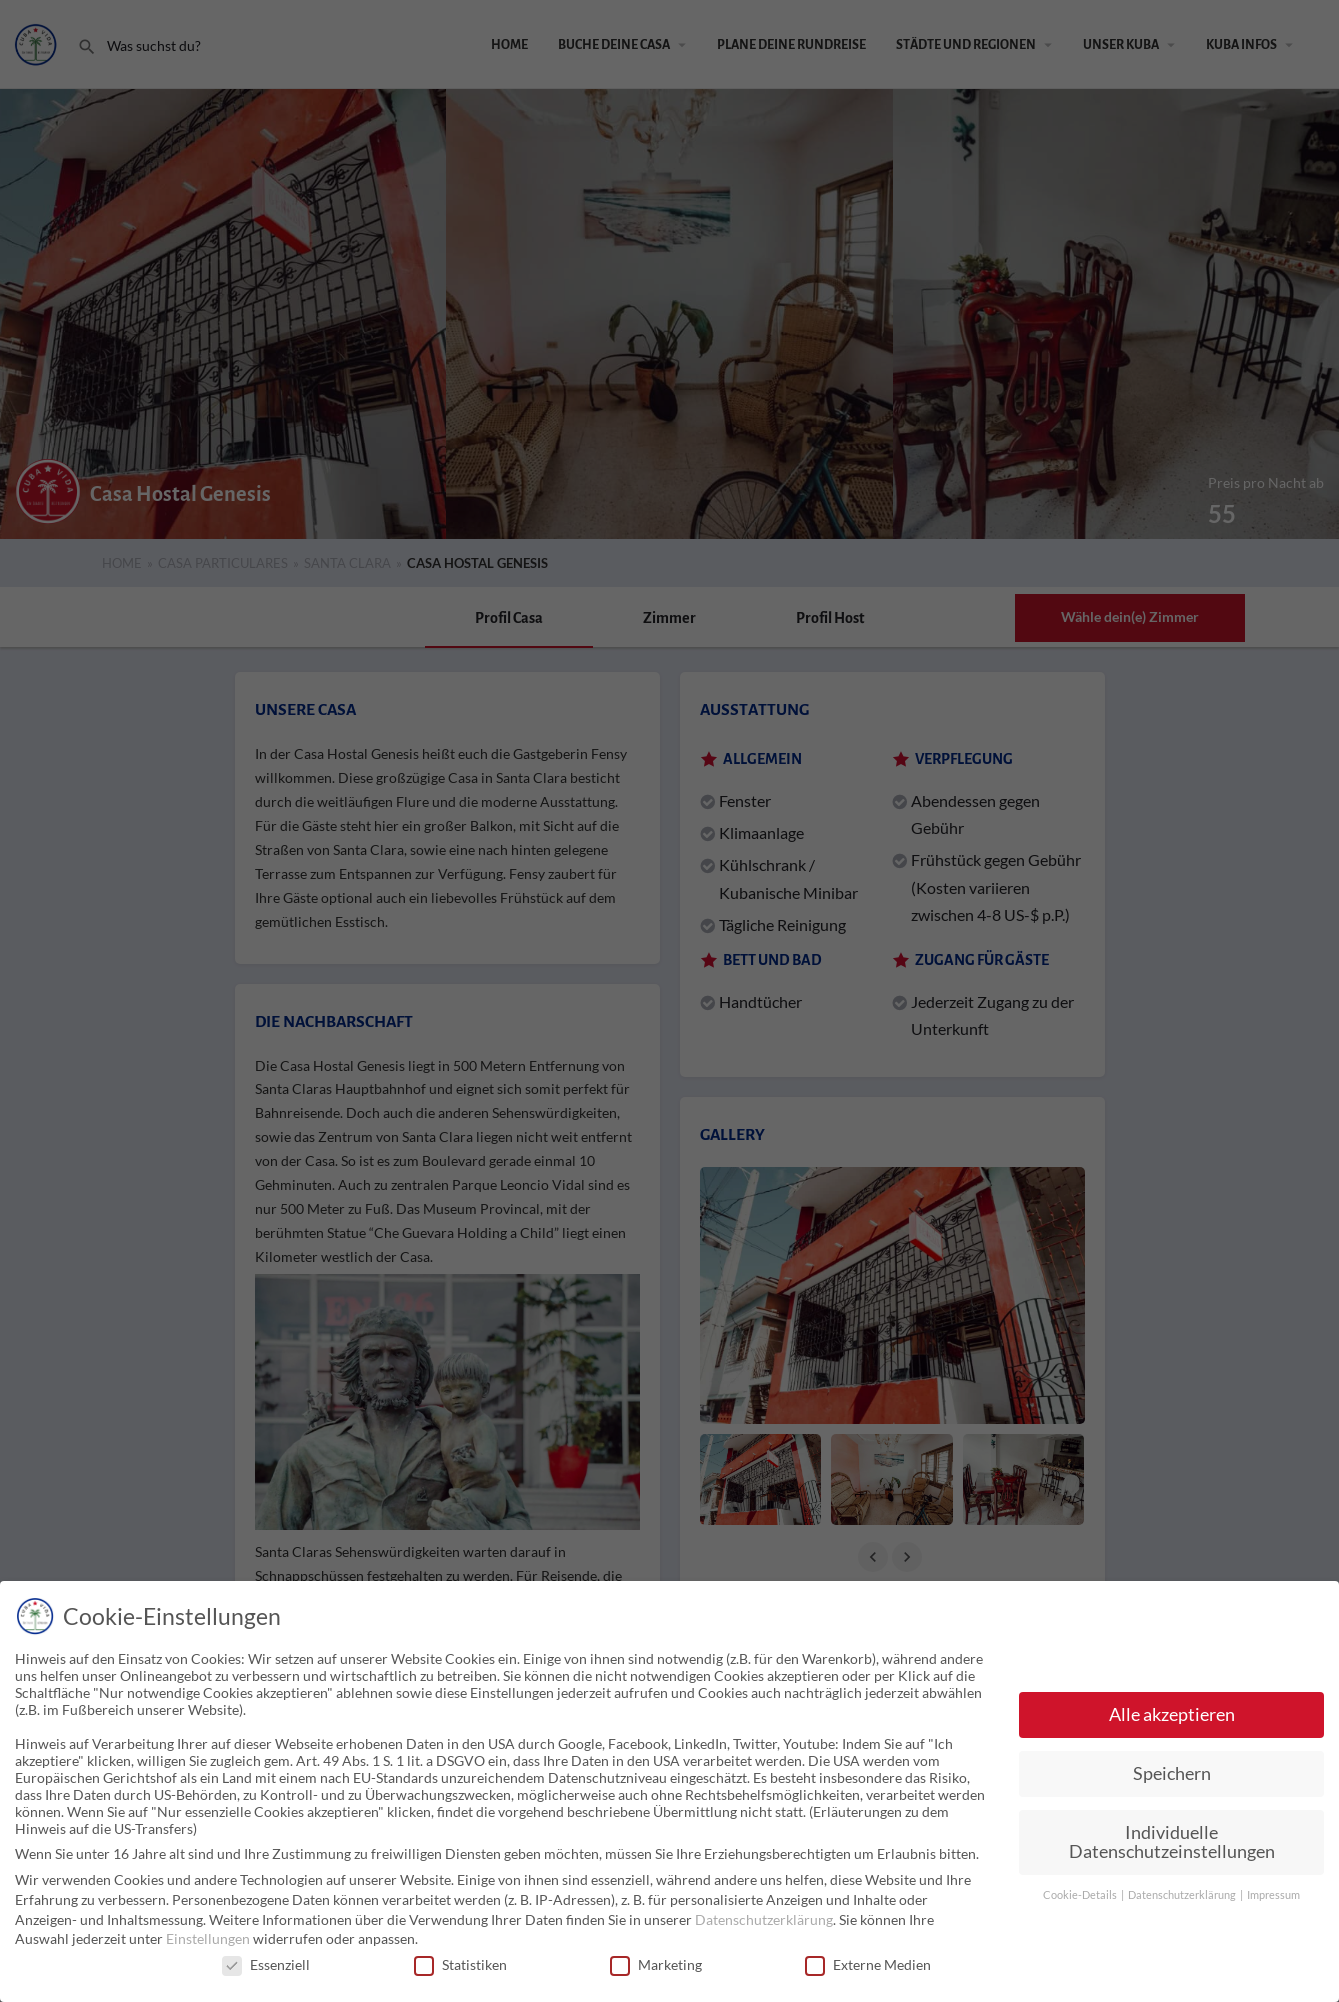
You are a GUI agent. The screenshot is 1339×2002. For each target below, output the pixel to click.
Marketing (656, 1964)
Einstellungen (208, 1938)
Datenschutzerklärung (764, 1919)
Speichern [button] (1172, 1773)
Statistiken (460, 1964)
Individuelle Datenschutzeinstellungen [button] (1172, 1842)
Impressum (1273, 1895)
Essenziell (266, 1964)
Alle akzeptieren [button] (1172, 1714)
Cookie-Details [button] (1081, 1895)
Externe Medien (868, 1964)
